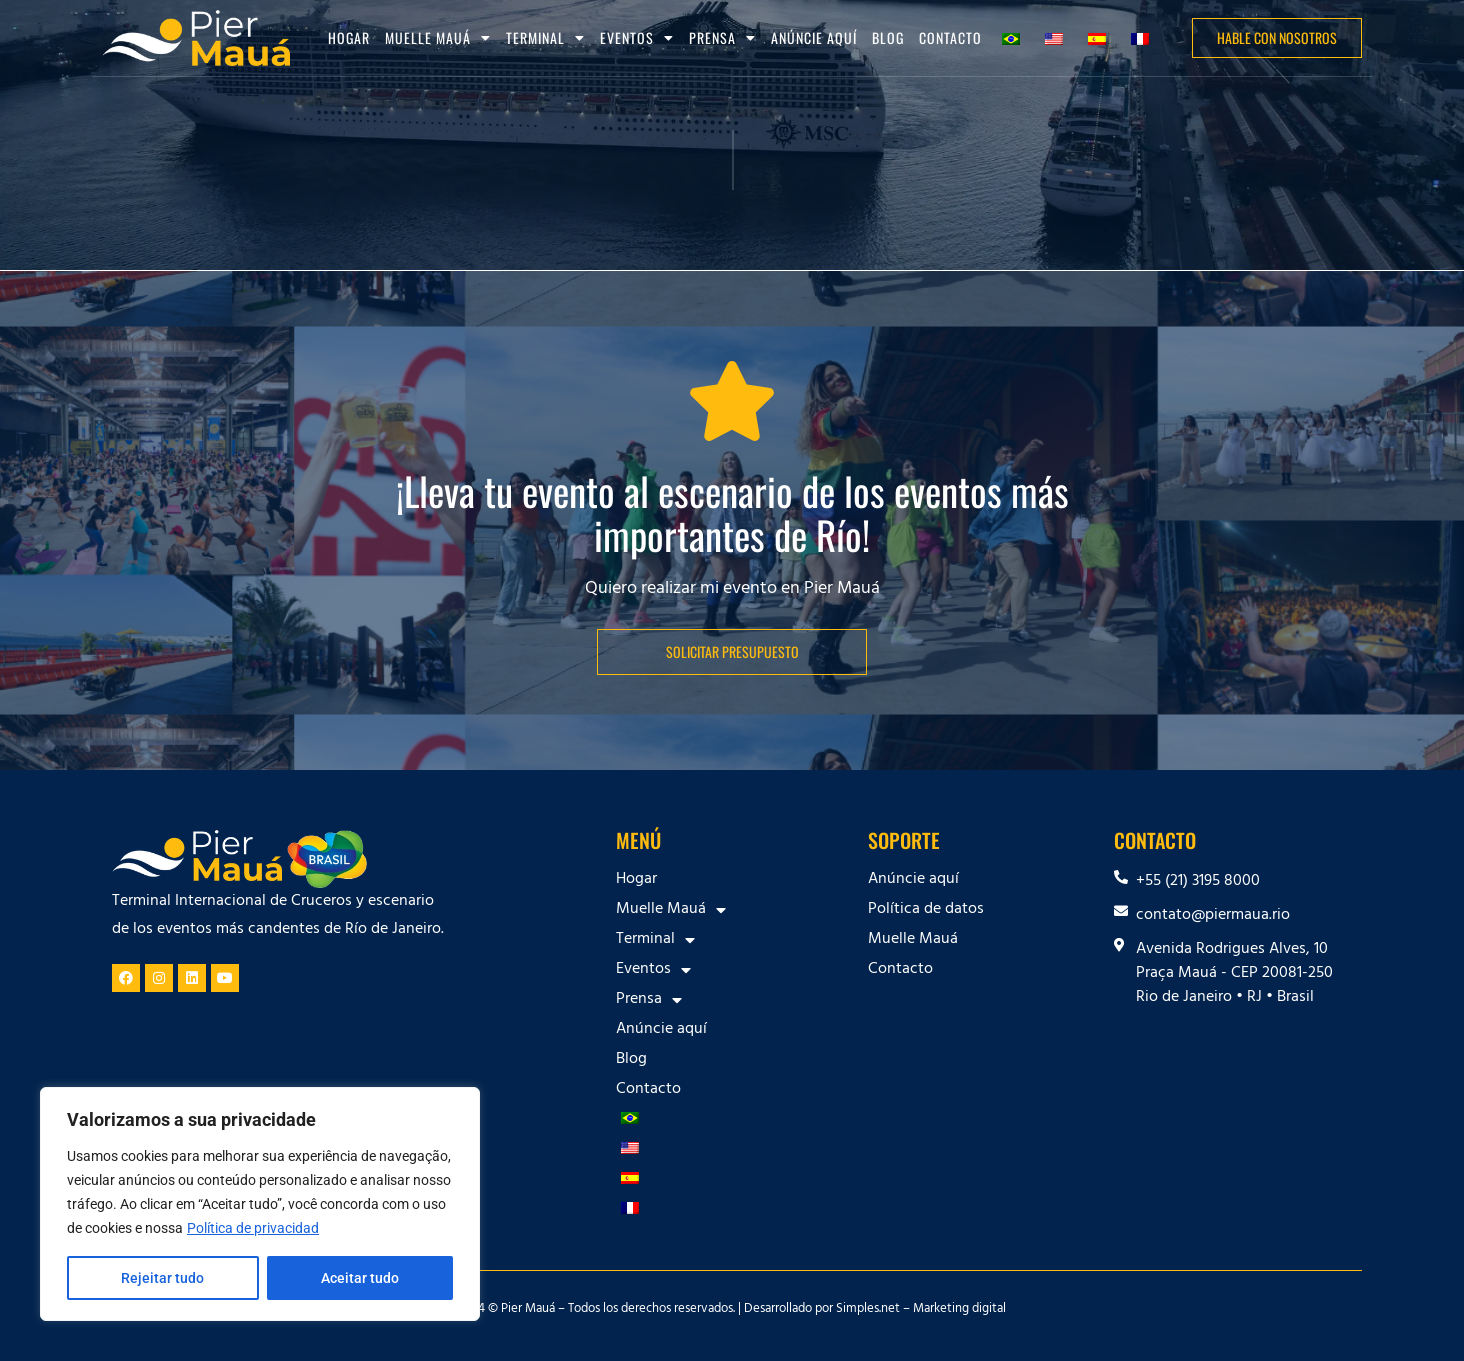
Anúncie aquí (814, 37)
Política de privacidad (253, 1228)
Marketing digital (959, 1310)
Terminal (545, 38)
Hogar (349, 37)
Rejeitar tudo (162, 1278)
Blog (888, 37)
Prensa (722, 38)
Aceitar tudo (360, 1278)
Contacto (950, 37)
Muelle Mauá (438, 38)
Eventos (637, 38)
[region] (260, 1204)
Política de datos (926, 910)
